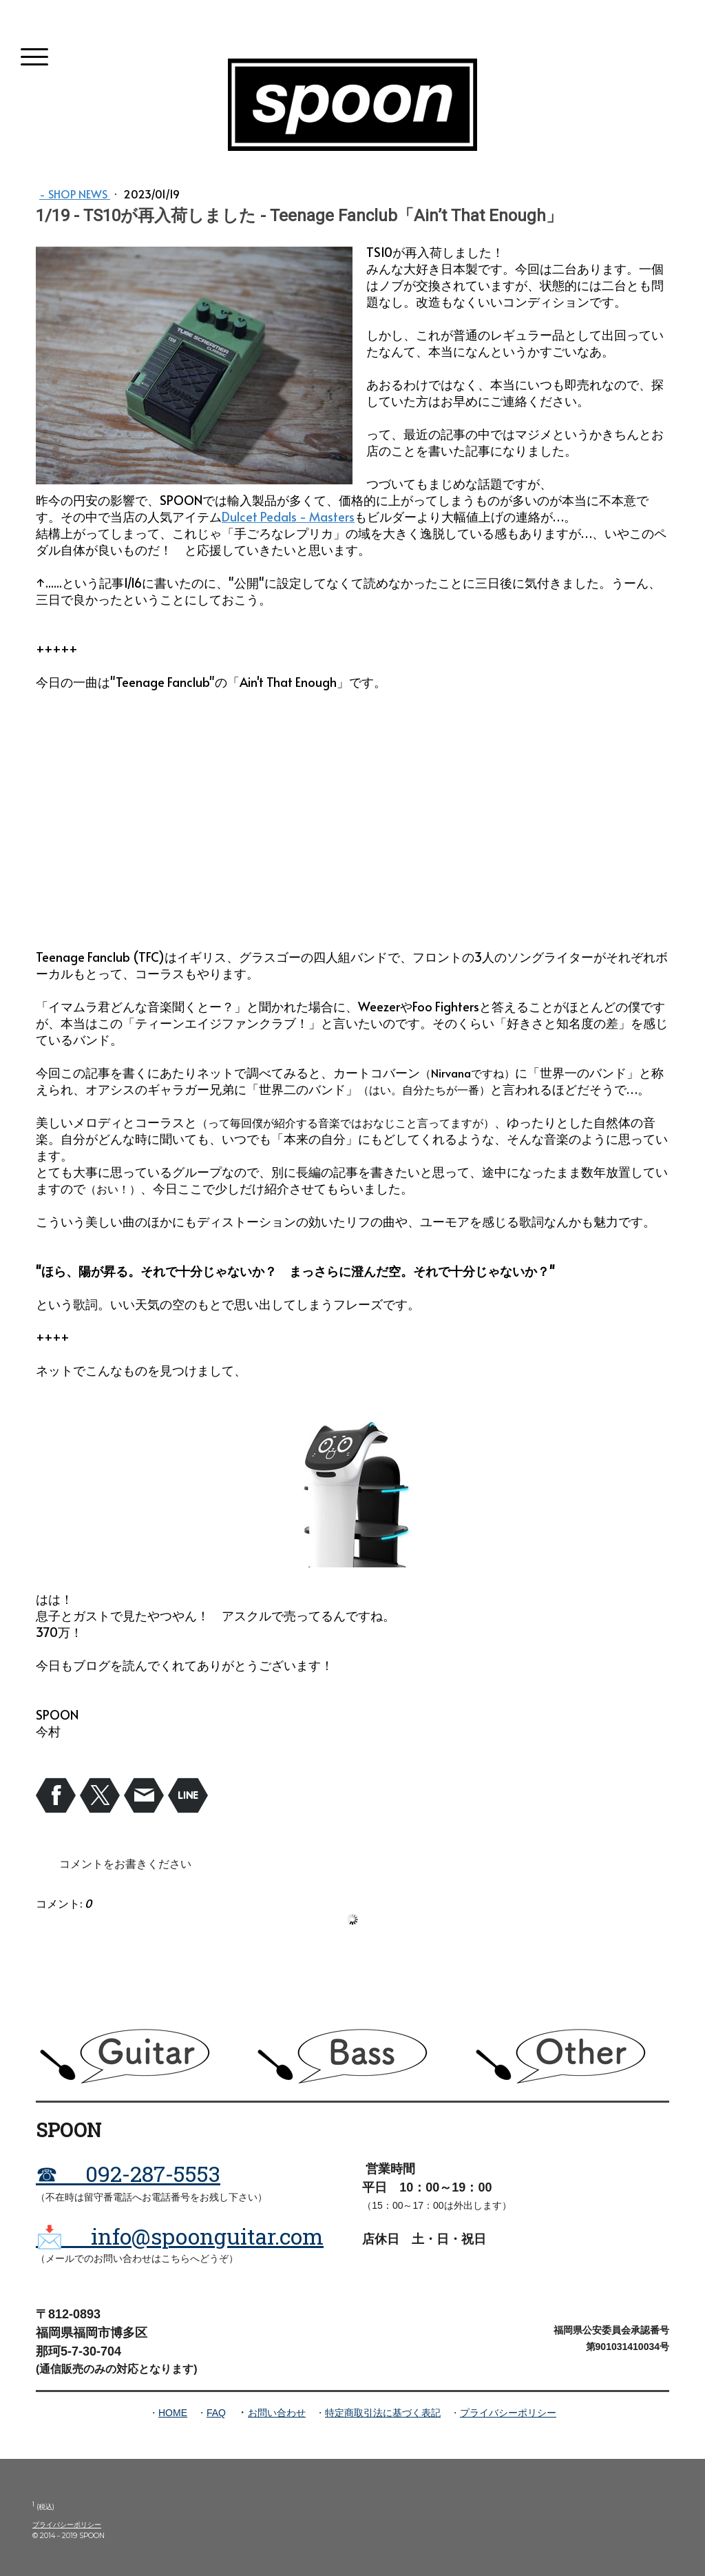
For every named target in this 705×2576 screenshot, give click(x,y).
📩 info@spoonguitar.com (180, 2236)
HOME (172, 2412)
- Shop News (74, 193)
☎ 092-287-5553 (128, 2173)
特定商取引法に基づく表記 (383, 2412)
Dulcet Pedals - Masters (288, 516)
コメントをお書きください (125, 1863)
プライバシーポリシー (508, 2412)
